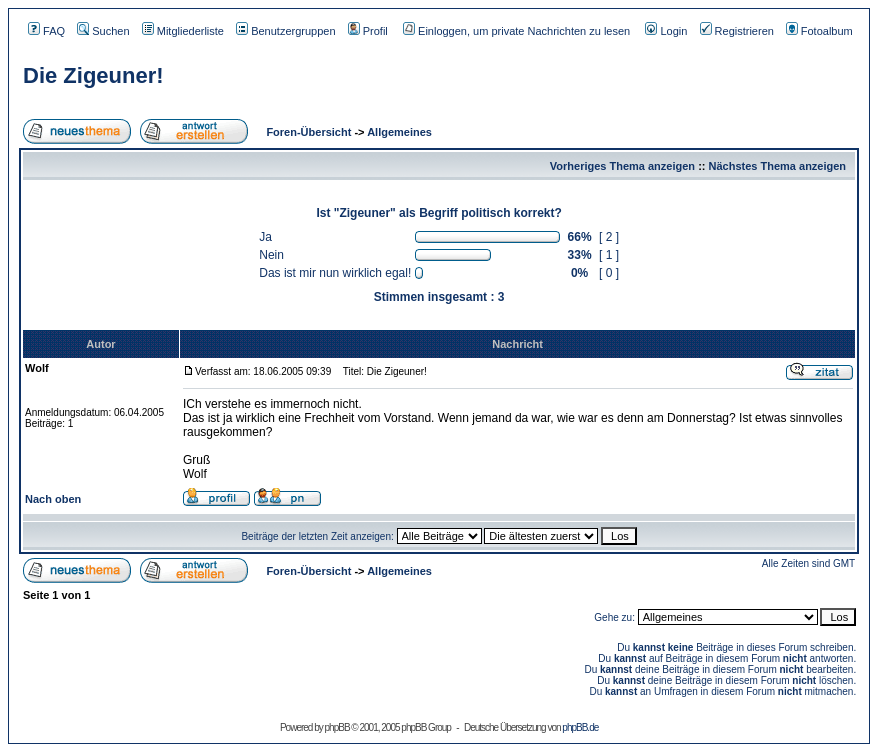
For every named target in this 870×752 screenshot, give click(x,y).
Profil (368, 31)
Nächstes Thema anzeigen (778, 166)
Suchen (103, 31)
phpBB (337, 727)
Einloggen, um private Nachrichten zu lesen (516, 31)
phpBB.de (580, 727)
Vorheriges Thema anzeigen (622, 166)
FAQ (46, 31)
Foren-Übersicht (307, 132)
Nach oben (53, 499)
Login (666, 31)
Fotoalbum (819, 31)
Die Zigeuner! (93, 75)
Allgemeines (399, 132)
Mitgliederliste (183, 31)
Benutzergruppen (285, 31)
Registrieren (737, 31)
